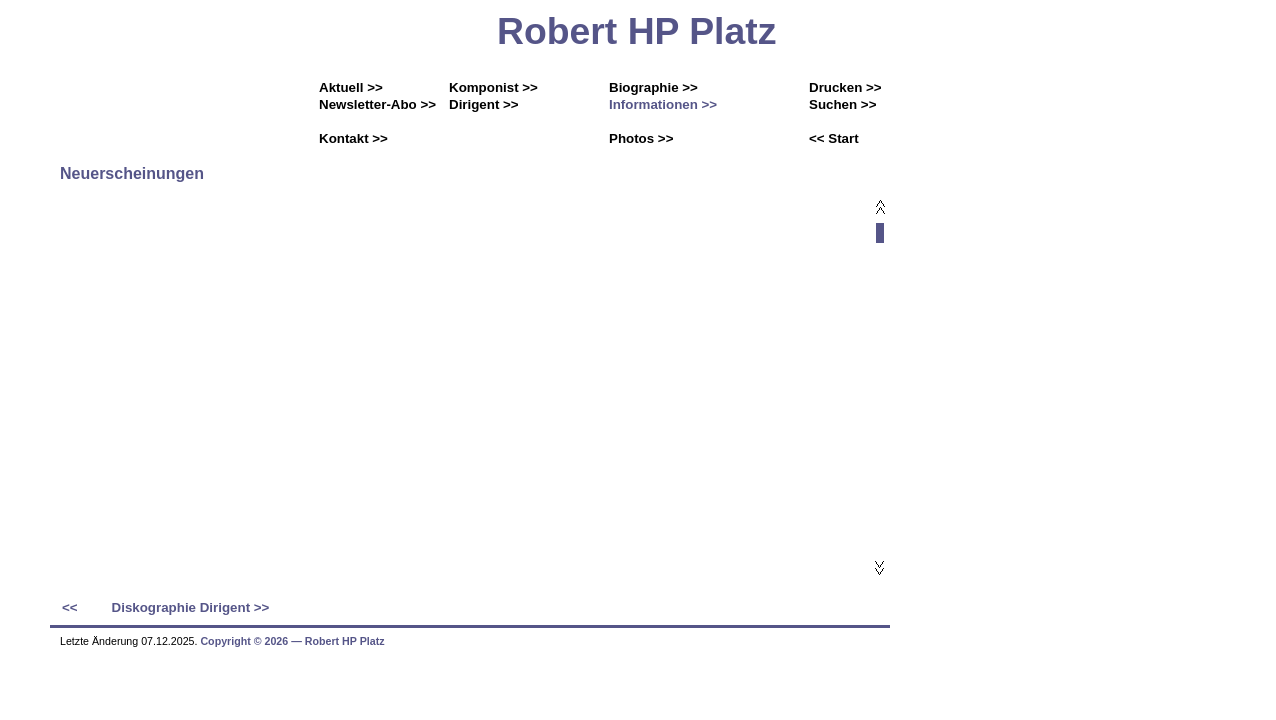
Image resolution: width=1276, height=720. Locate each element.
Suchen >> (842, 104)
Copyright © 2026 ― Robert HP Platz (292, 641)
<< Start (834, 138)
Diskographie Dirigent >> (191, 607)
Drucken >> (845, 87)
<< (70, 607)
